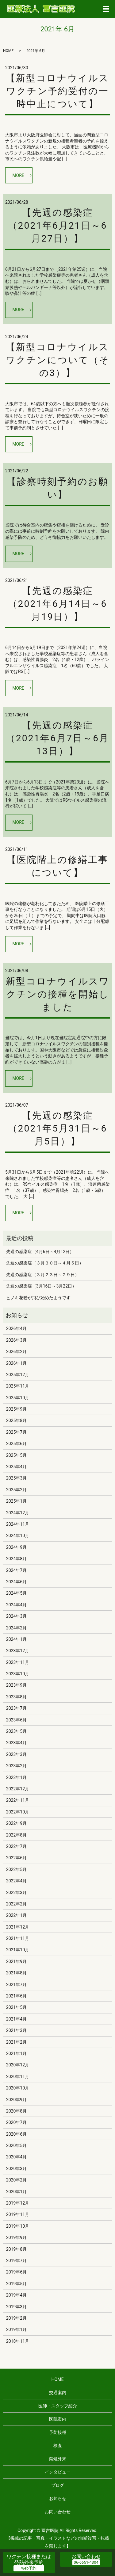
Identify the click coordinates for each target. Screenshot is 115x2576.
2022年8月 (16, 1835)
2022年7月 (16, 1846)
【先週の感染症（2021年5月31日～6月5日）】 (57, 1128)
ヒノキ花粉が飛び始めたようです (38, 1297)
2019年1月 (16, 2329)
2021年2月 (16, 2042)
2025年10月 (17, 1397)
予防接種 (57, 2432)
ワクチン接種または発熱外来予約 (29, 2559)
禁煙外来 (57, 2458)
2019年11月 (17, 2214)
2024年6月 (16, 1581)
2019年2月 (16, 2318)
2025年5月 (16, 1455)
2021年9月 (16, 1961)
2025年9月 (16, 1409)
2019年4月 (16, 2295)
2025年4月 (16, 1466)
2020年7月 (16, 2122)
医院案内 (57, 2419)
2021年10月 (17, 1949)
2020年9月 (16, 2099)
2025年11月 (17, 1386)
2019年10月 (17, 2226)
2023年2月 (16, 1765)
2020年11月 (17, 2076)
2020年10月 (17, 2087)
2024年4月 (16, 1604)
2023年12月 (17, 1650)
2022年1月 (16, 1915)
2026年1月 (16, 1363)
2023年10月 (17, 1673)
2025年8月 (16, 1420)
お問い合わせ (58, 2511)
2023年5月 (16, 1731)
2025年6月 (16, 1443)
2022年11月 (17, 1800)
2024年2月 (16, 1627)
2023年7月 (16, 1708)
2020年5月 (16, 2145)
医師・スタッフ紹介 (57, 2405)
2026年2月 (16, 1351)
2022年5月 (16, 1869)
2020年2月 (16, 2179)
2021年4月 (16, 2019)
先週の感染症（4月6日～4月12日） (40, 1251)
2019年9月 (16, 2237)
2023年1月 (16, 1777)
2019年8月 (16, 2249)
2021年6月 (16, 1995)
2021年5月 (16, 2007)
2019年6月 (16, 2272)
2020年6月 (16, 2134)
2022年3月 (16, 1892)
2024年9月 (16, 1547)
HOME (8, 51)
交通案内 (57, 2392)
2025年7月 (16, 1432)
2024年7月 (16, 1570)
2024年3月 (16, 1616)
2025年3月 (16, 1478)
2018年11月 (17, 2341)
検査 (57, 2445)
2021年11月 (17, 1938)
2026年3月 (16, 1340)
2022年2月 (16, 1903)
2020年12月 (17, 2064)
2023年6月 (16, 1719)
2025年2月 (16, 1489)
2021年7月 (16, 1984)
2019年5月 (16, 2283)
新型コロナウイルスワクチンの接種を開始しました (57, 994)
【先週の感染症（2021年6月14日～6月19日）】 (57, 603)
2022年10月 (17, 1811)
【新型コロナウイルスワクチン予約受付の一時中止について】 (57, 91)
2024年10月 (17, 1535)
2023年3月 (16, 1754)
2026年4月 (16, 1328)
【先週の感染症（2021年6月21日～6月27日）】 (57, 225)
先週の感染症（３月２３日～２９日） (42, 1274)
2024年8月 (16, 1558)
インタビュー (58, 2472)
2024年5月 (16, 1593)
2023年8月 (16, 1696)
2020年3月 (16, 2168)
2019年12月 (17, 2203)
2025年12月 (17, 1374)
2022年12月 (17, 1788)
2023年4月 (16, 1742)
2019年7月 (16, 2260)
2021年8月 (16, 1972)
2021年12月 (17, 1927)
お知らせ (57, 2498)
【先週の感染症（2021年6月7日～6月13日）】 (57, 738)
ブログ (57, 2485)
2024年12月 (17, 1512)
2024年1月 (16, 1639)
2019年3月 (16, 2306)
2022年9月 (16, 1823)
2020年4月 (16, 2156)
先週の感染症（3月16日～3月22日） (41, 1286)
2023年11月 (17, 1662)
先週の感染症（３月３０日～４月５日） (44, 1262)
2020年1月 (16, 2191)
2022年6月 (16, 1857)
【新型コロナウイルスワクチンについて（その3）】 (57, 360)
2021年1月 (16, 2053)
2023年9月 (16, 1685)
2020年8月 (16, 2111)
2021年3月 (16, 2030)
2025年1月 (16, 1501)
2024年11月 (17, 1524)
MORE (18, 175)
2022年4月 (16, 1880)
